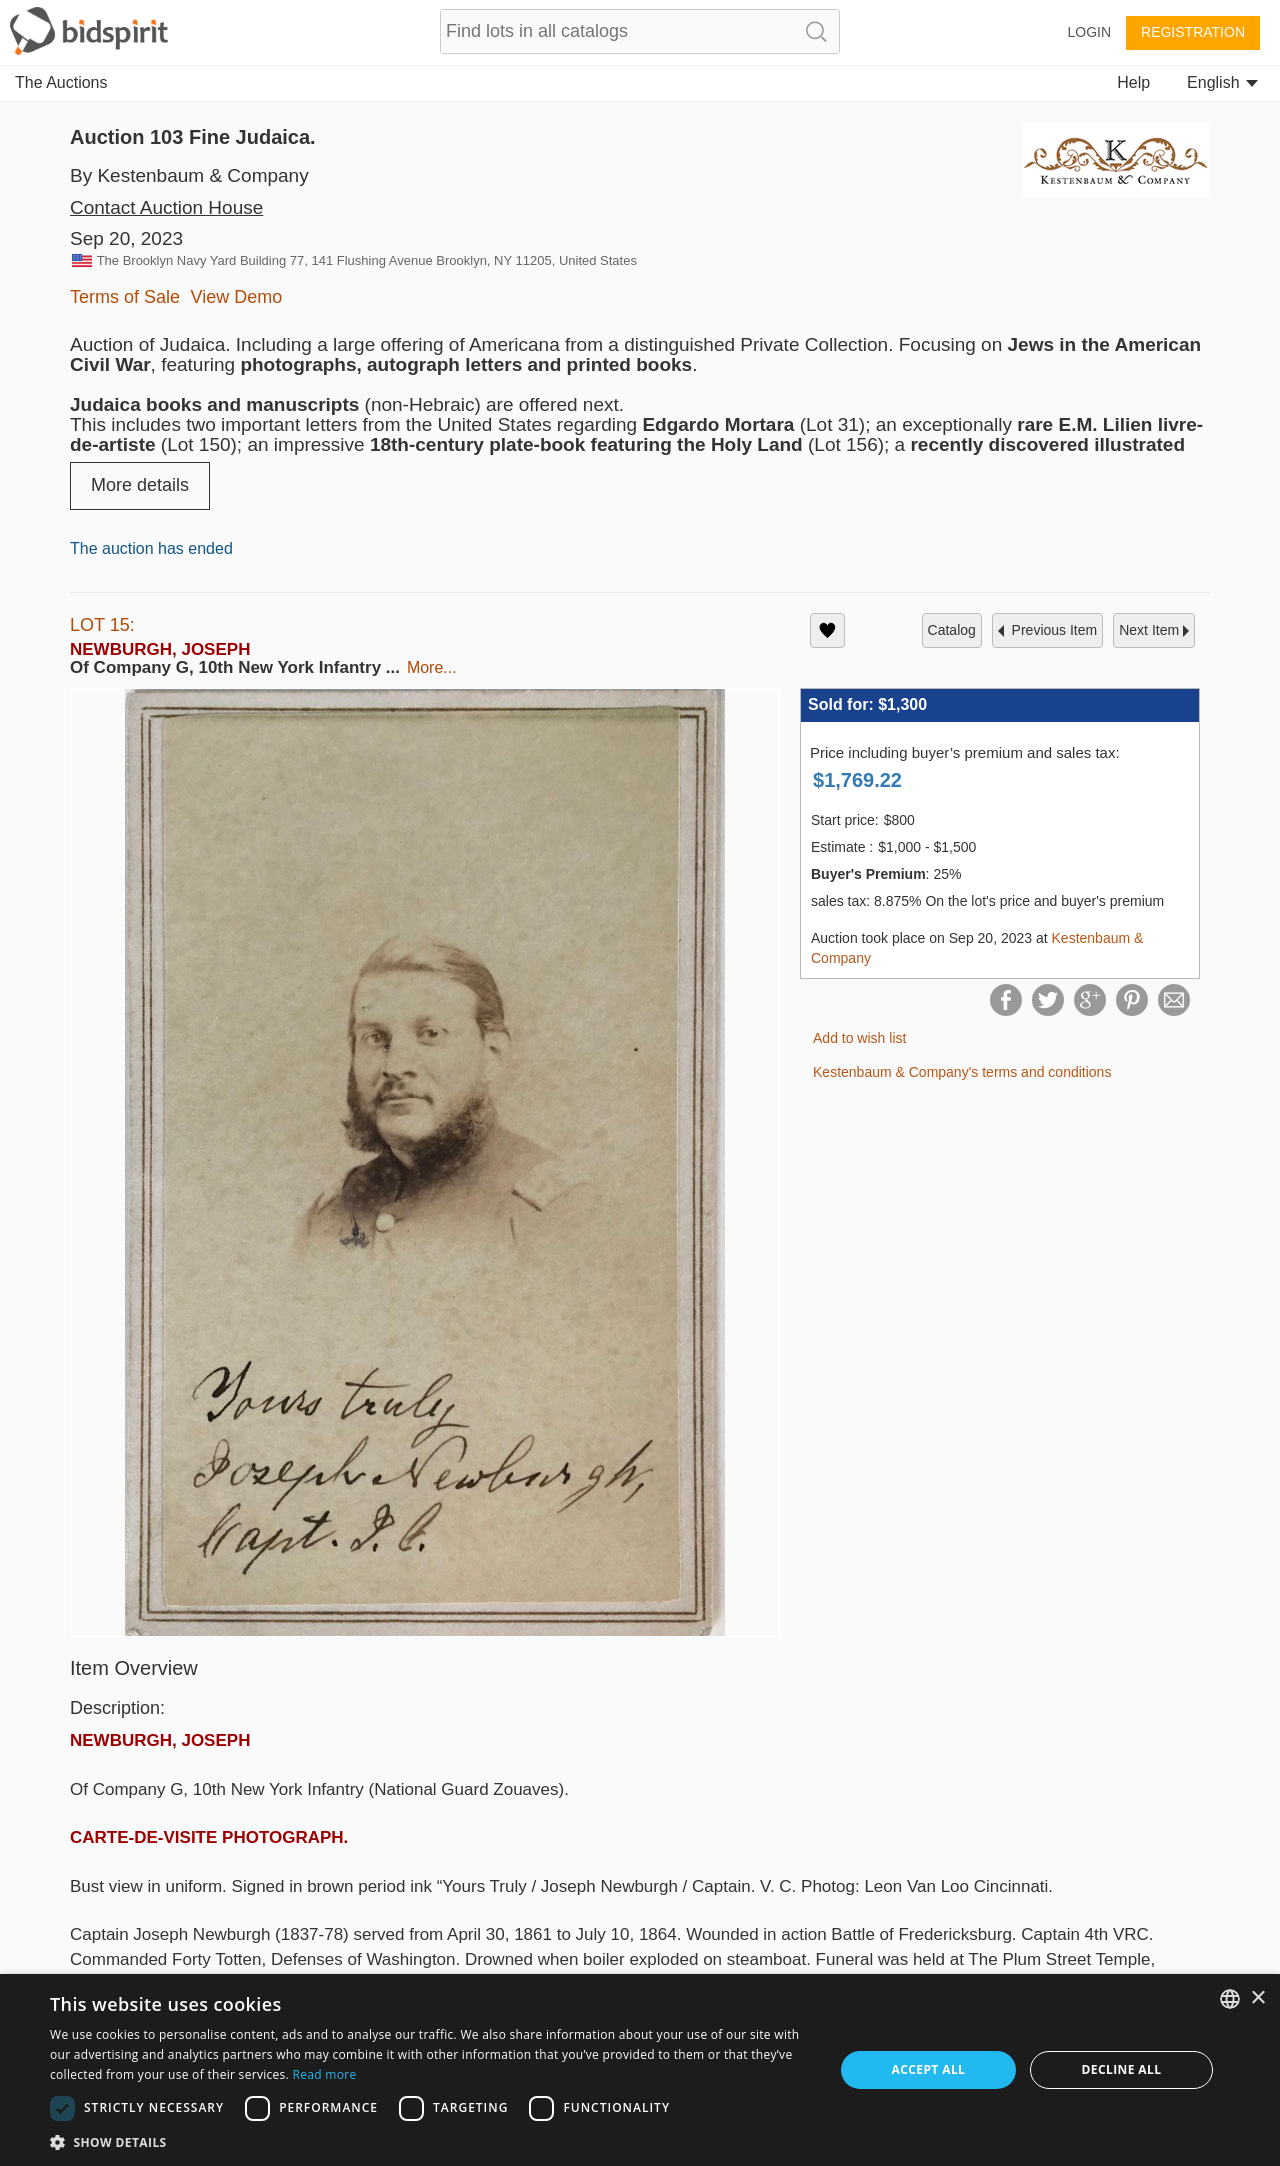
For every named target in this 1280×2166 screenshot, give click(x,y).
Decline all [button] (1122, 2069)
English (1222, 82)
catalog (952, 630)
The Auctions (61, 82)
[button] (430, 2141)
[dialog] (640, 2070)
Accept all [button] (929, 2069)
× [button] (1257, 1998)
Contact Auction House (166, 207)
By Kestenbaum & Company (189, 175)
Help (1133, 82)
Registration (1193, 32)
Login (1089, 32)
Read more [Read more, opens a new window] (324, 2074)
